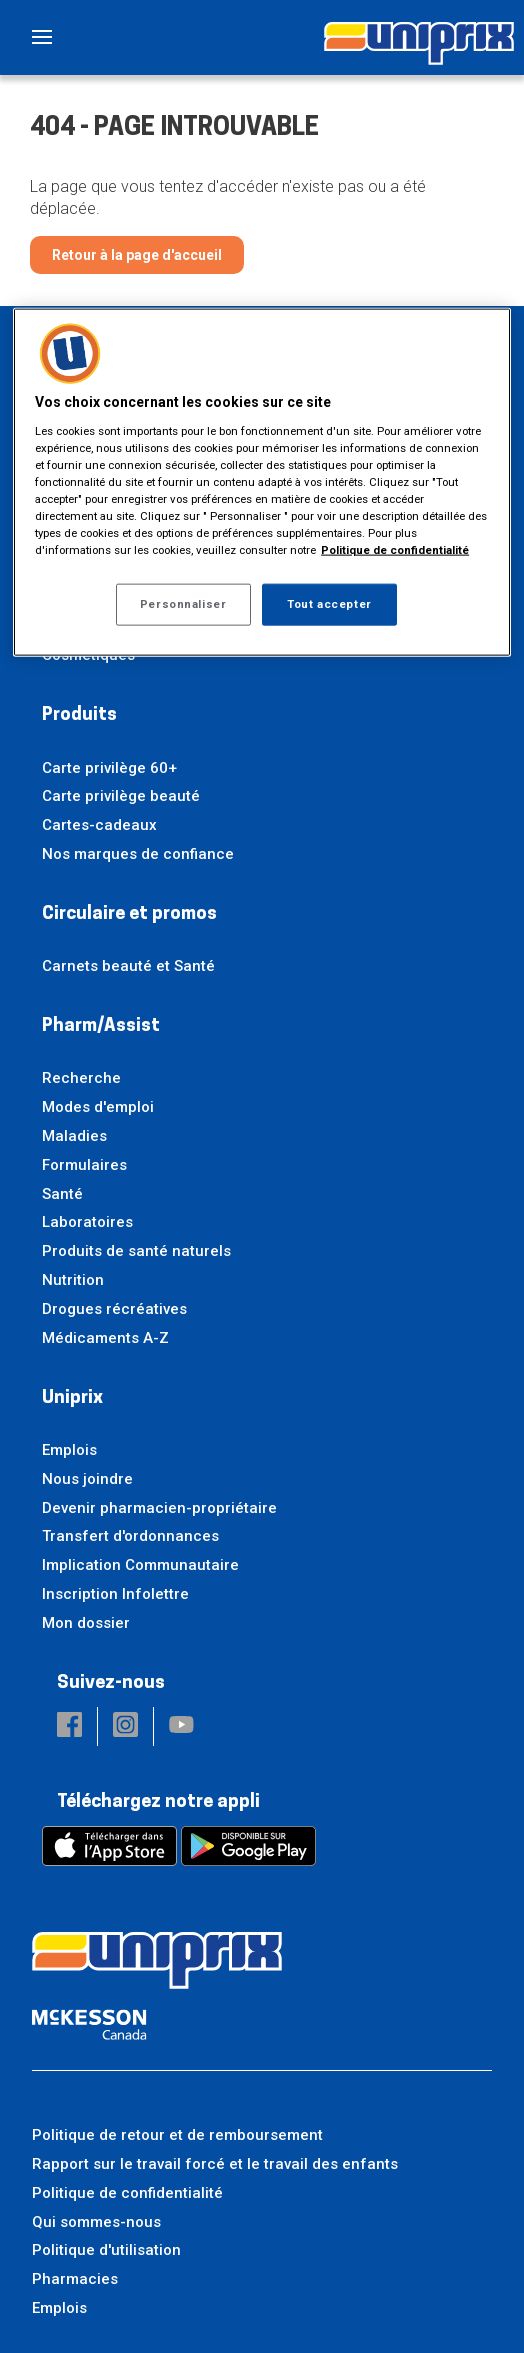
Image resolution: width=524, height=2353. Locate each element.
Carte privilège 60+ (109, 768)
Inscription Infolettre (115, 1594)
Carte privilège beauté (121, 796)
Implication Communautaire (140, 1565)
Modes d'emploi (98, 1107)
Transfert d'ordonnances (130, 1536)
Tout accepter (329, 604)
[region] (262, 482)
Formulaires (84, 1165)
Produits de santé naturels (136, 1251)
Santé (62, 1194)
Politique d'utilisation (106, 2250)
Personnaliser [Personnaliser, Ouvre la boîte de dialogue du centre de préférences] (183, 604)
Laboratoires (87, 1222)
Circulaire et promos (129, 914)
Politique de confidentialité (127, 2193)
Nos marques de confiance (138, 854)
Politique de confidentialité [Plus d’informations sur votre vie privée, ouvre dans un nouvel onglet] (395, 550)
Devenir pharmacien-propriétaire (159, 1508)
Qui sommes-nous (96, 2222)
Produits (79, 715)
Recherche (81, 1078)
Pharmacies (75, 2279)
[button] (69, 1726)
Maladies (74, 1136)
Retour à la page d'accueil (137, 255)
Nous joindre (87, 1479)
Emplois (69, 1450)
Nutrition (73, 1280)
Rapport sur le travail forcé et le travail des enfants (215, 2164)
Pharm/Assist (101, 1026)
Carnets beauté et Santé (128, 966)
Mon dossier (86, 1623)
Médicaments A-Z (105, 1338)
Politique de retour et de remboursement (177, 2135)
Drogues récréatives (114, 1309)
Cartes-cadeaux (99, 825)
